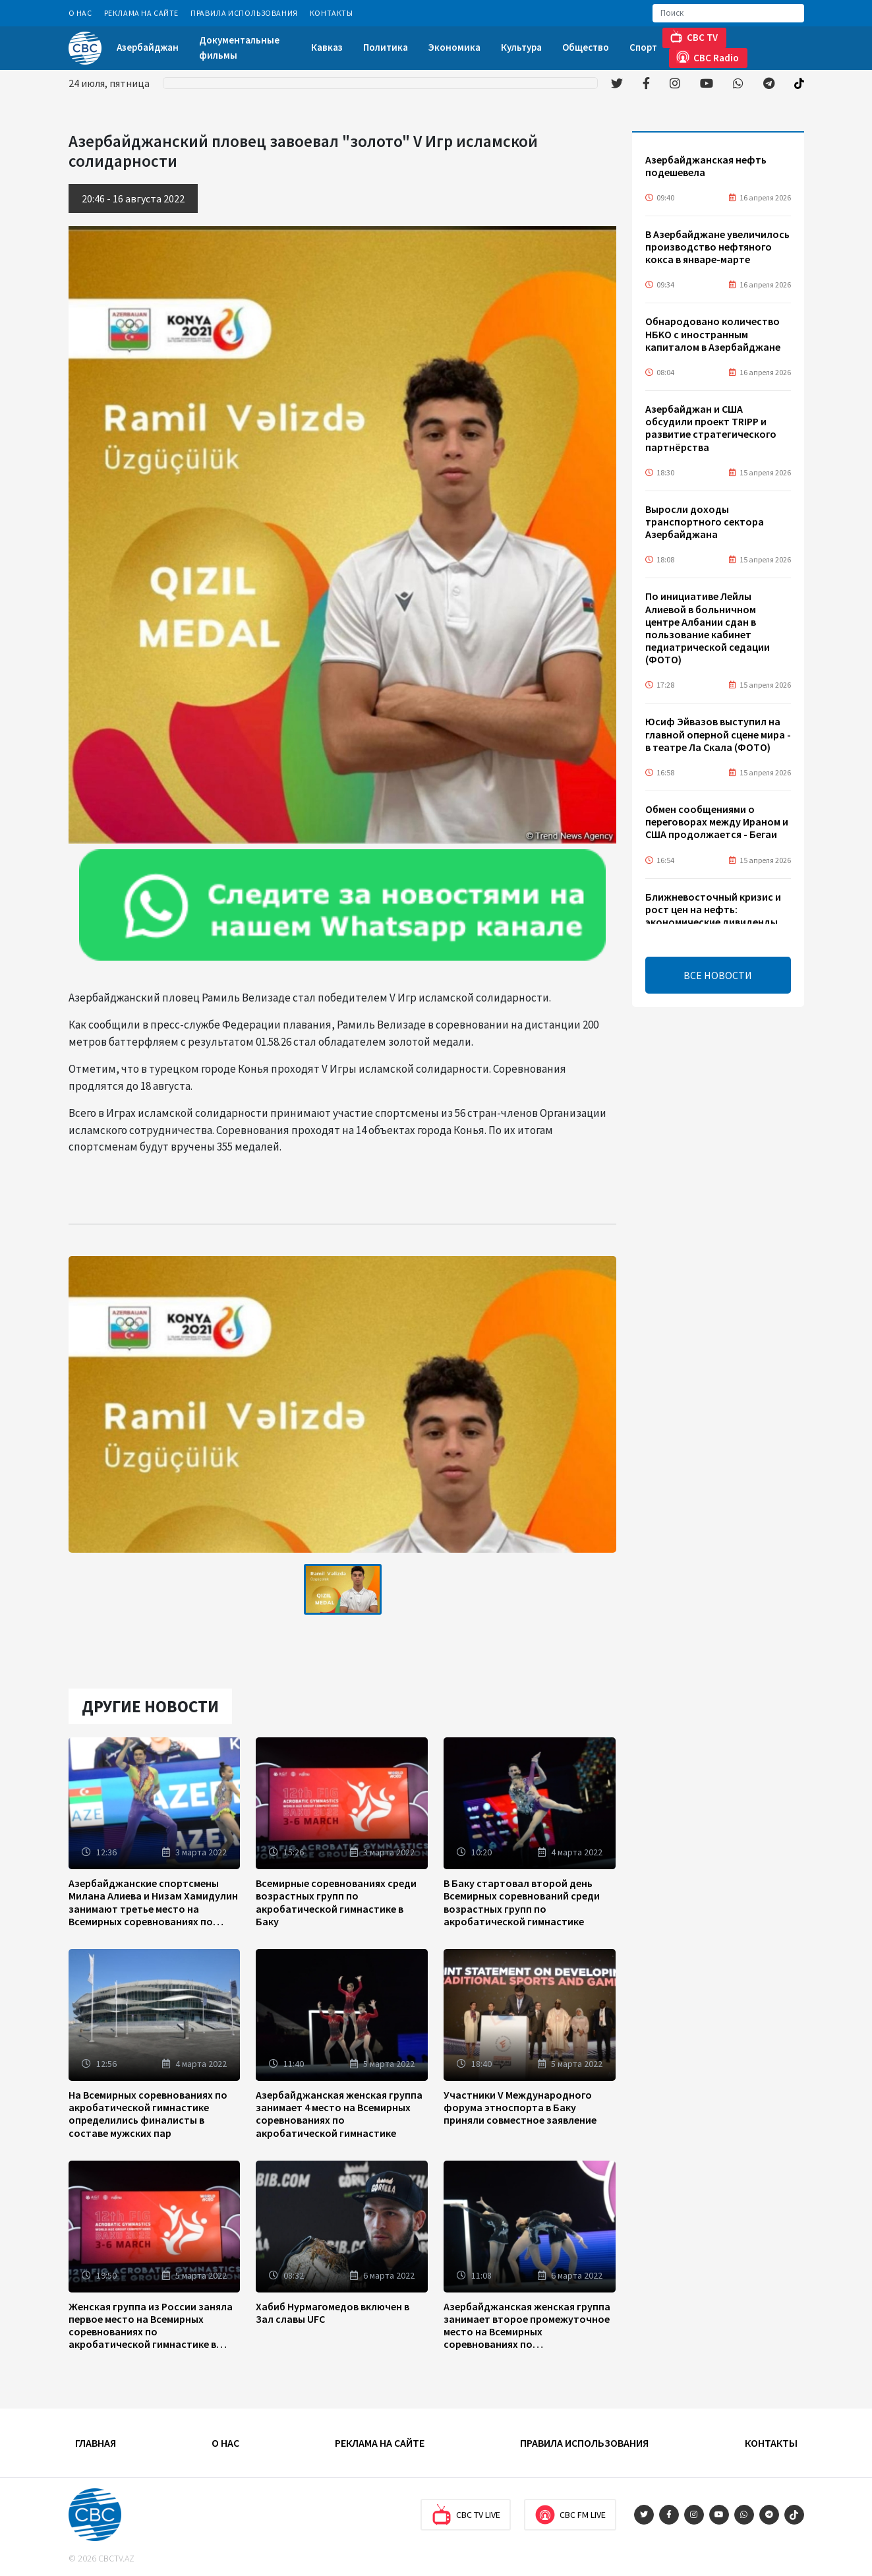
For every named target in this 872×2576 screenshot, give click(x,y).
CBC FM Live (570, 2514)
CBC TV (694, 37)
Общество (585, 47)
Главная (95, 2442)
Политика (385, 47)
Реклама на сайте (141, 13)
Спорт (643, 47)
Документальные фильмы (239, 47)
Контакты (331, 13)
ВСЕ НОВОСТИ (717, 975)
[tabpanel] (343, 1589)
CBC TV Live (465, 2514)
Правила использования (244, 13)
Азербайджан (148, 47)
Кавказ (327, 47)
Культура (521, 47)
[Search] (728, 13)
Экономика (454, 47)
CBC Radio (707, 57)
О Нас (80, 13)
